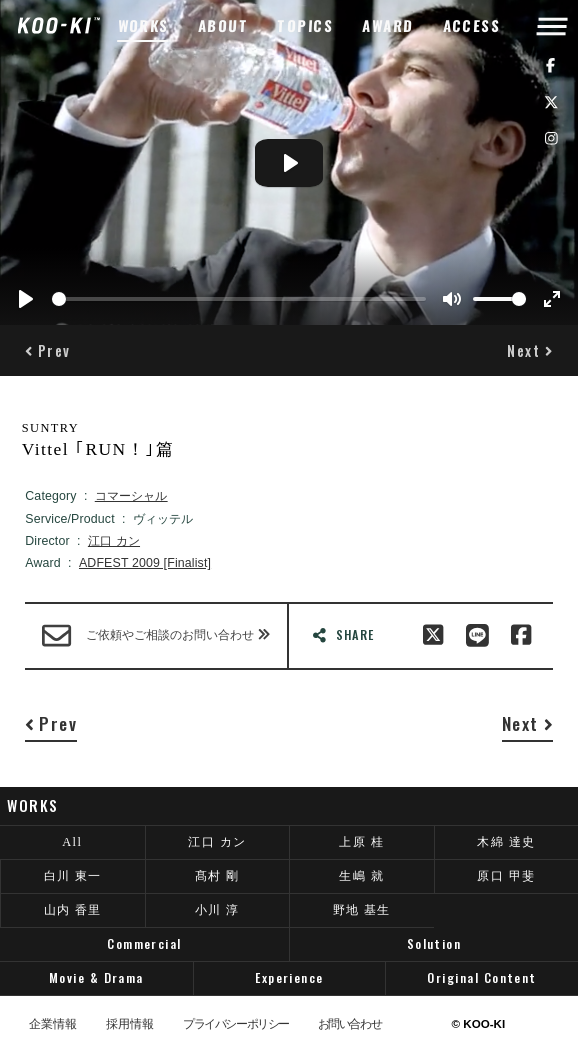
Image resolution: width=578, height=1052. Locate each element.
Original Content (481, 977)
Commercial (144, 943)
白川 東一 (73, 876)
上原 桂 (361, 842)
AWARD (388, 25)
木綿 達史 (506, 842)
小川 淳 (217, 910)
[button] (48, 351)
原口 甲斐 (506, 876)
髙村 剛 (217, 876)
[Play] (26, 299)
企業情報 (53, 1024)
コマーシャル (131, 496)
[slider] (239, 299)
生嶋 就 (361, 876)
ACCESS (471, 25)
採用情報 (130, 1024)
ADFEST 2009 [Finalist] (145, 563)
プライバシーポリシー (235, 1024)
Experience (289, 977)
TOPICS (305, 25)
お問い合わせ (349, 1024)
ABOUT (223, 25)
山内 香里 (73, 910)
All (72, 842)
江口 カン (114, 541)
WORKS (143, 25)
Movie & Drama (96, 977)
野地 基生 (362, 910)
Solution (434, 943)
